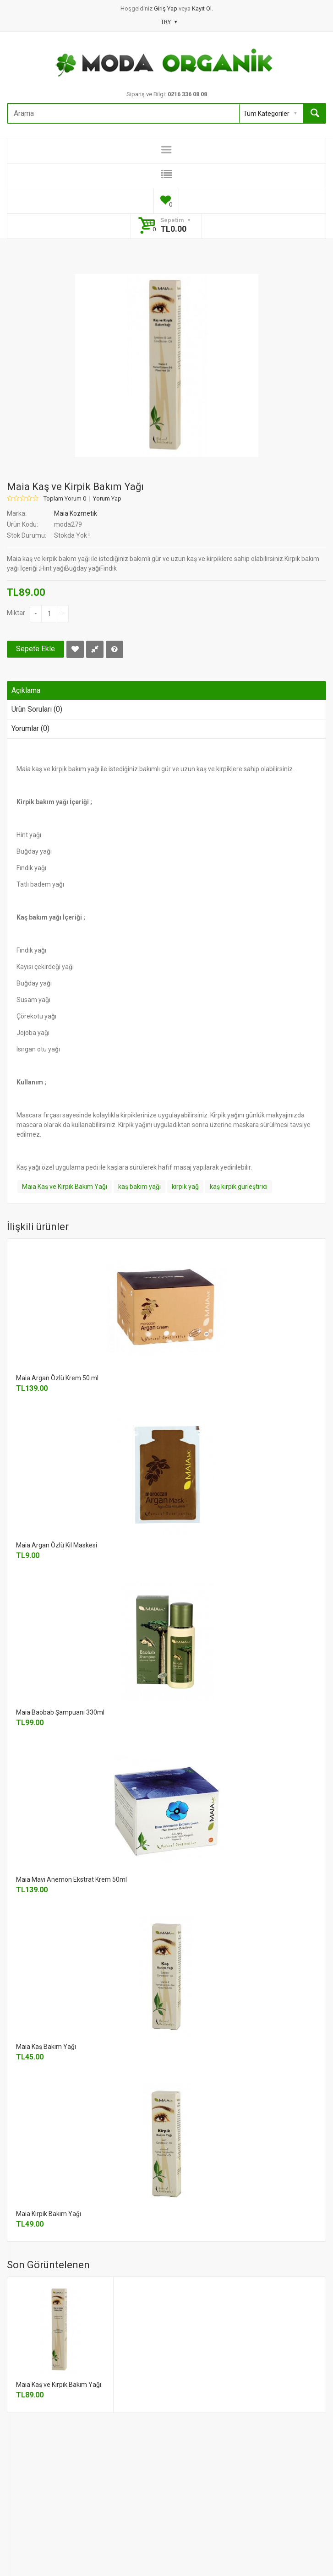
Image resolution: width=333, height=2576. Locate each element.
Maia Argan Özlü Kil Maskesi (56, 1545)
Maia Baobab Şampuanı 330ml (60, 1712)
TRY (169, 21)
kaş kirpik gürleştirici (238, 1186)
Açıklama (25, 690)
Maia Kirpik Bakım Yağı (48, 2213)
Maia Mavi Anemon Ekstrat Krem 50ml (71, 1879)
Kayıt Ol (202, 8)
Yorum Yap (107, 498)
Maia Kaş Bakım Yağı (46, 2046)
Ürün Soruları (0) (36, 709)
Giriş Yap (166, 8)
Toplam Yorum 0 (65, 498)
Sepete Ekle (35, 648)
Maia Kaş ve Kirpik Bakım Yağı (64, 1186)
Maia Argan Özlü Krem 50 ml (57, 1378)
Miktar (16, 612)
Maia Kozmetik (75, 513)
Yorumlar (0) (30, 728)
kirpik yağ (185, 1186)
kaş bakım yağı (139, 1186)
